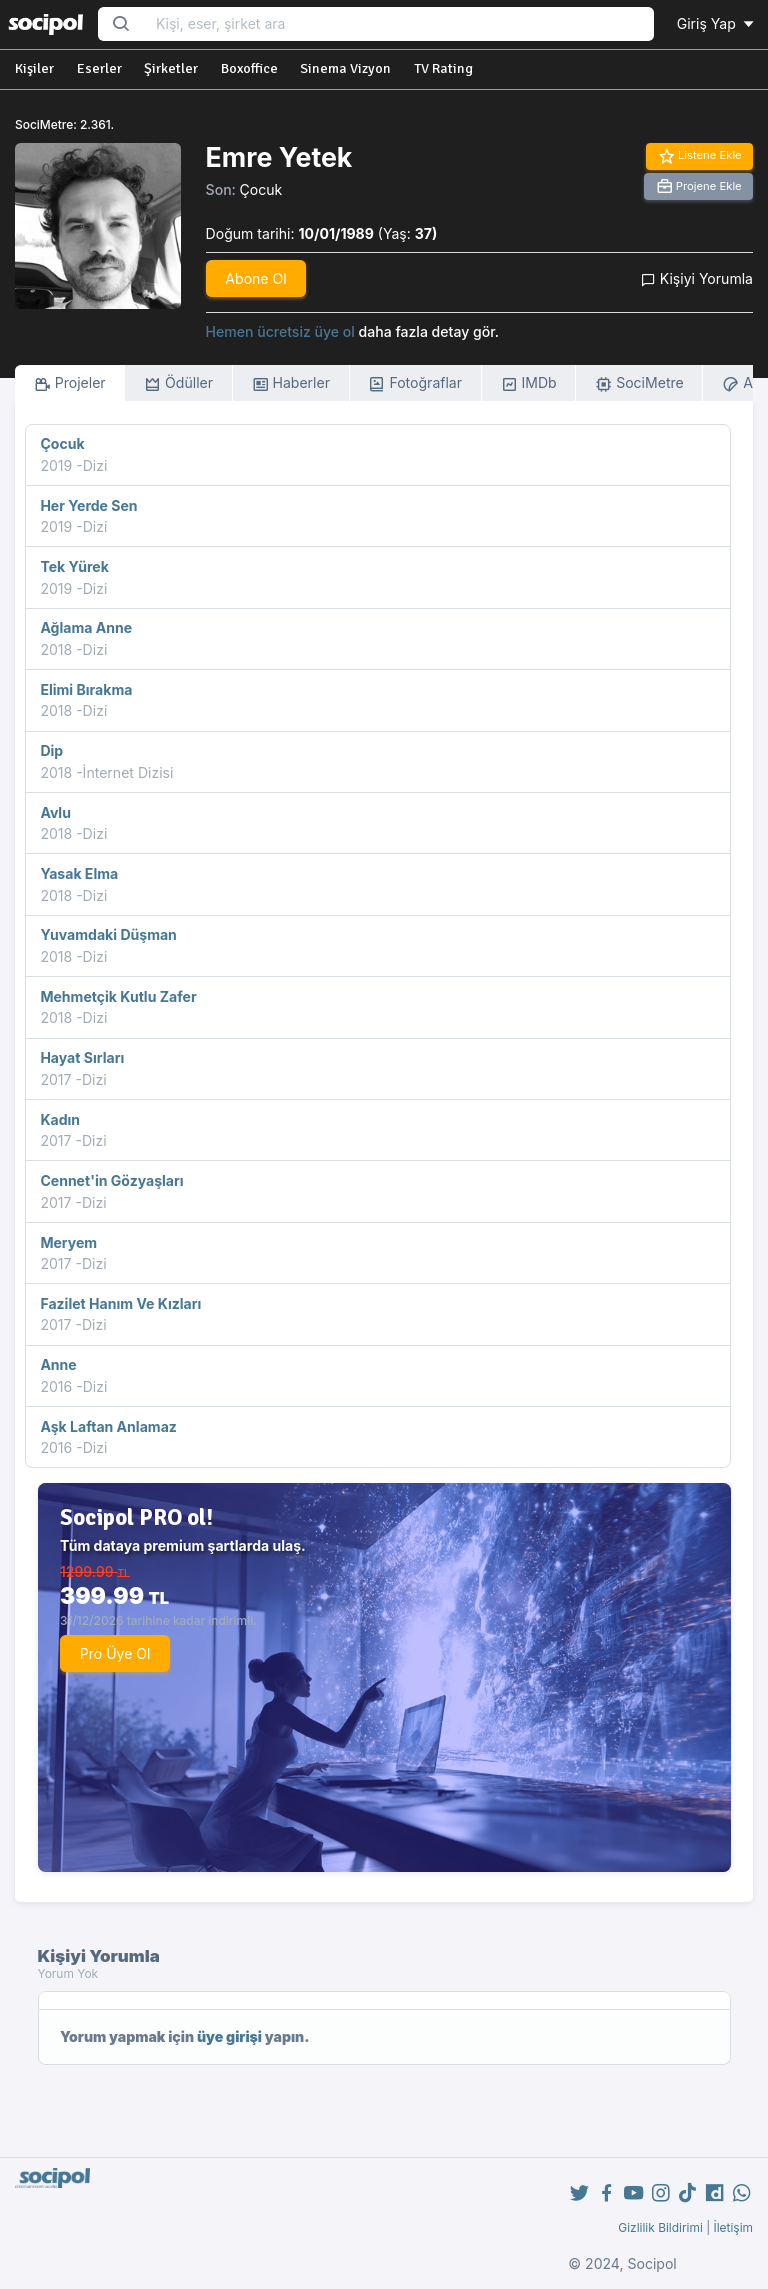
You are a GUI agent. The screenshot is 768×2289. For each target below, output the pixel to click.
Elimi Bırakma (86, 689)
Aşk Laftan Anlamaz (108, 1426)
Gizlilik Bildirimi (660, 2227)
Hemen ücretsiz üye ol (280, 331)
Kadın (60, 1119)
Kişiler (34, 68)
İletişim (733, 2227)
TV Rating (443, 68)
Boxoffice (249, 68)
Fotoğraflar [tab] (415, 383)
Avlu (55, 812)
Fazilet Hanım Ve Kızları (120, 1303)
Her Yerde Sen (88, 505)
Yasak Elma (79, 873)
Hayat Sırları (82, 1057)
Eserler (99, 68)
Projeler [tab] (70, 383)
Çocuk (261, 189)
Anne (58, 1364)
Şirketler (171, 68)
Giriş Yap (717, 23)
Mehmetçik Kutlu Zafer (118, 996)
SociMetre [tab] (639, 383)
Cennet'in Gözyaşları (111, 1180)
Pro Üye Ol (115, 1653)
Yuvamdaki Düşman (108, 934)
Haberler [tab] (291, 383)
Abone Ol (255, 278)
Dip (51, 750)
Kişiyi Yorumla (697, 278)
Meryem (68, 1242)
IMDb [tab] (529, 383)
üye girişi (229, 2036)
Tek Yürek (74, 566)
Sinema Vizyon (345, 68)
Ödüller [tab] (178, 383)
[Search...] (398, 24)
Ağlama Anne (86, 627)
